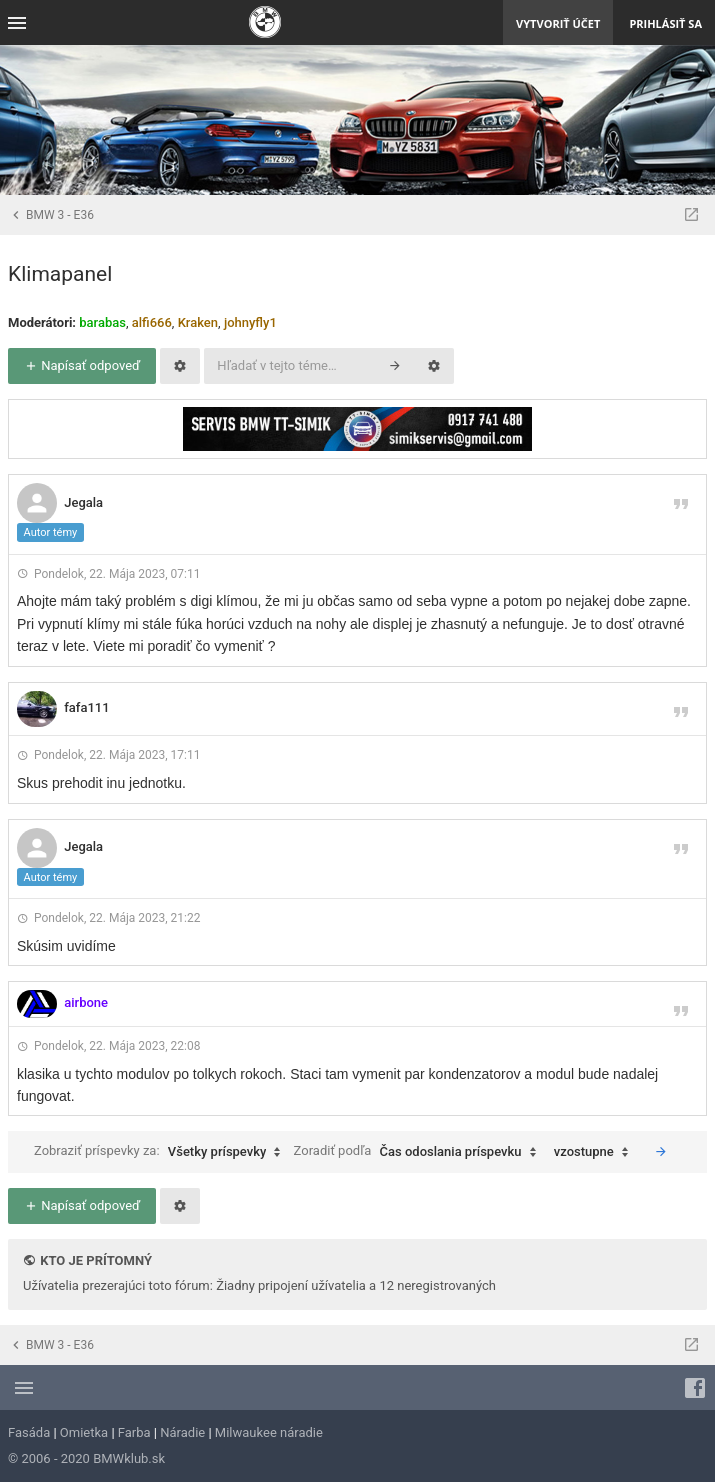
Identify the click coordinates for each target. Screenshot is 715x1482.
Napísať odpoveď (82, 365)
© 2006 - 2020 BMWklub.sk (86, 1458)
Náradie (182, 1432)
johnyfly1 (250, 322)
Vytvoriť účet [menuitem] (558, 23)
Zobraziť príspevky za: (162, 1152)
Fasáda (29, 1432)
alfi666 (152, 322)
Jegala (83, 502)
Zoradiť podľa (420, 1152)
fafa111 (86, 707)
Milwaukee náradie (269, 1432)
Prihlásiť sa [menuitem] (665, 23)
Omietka (84, 1432)
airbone (86, 1002)
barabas (102, 322)
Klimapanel (60, 274)
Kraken (198, 322)
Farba (134, 1432)
